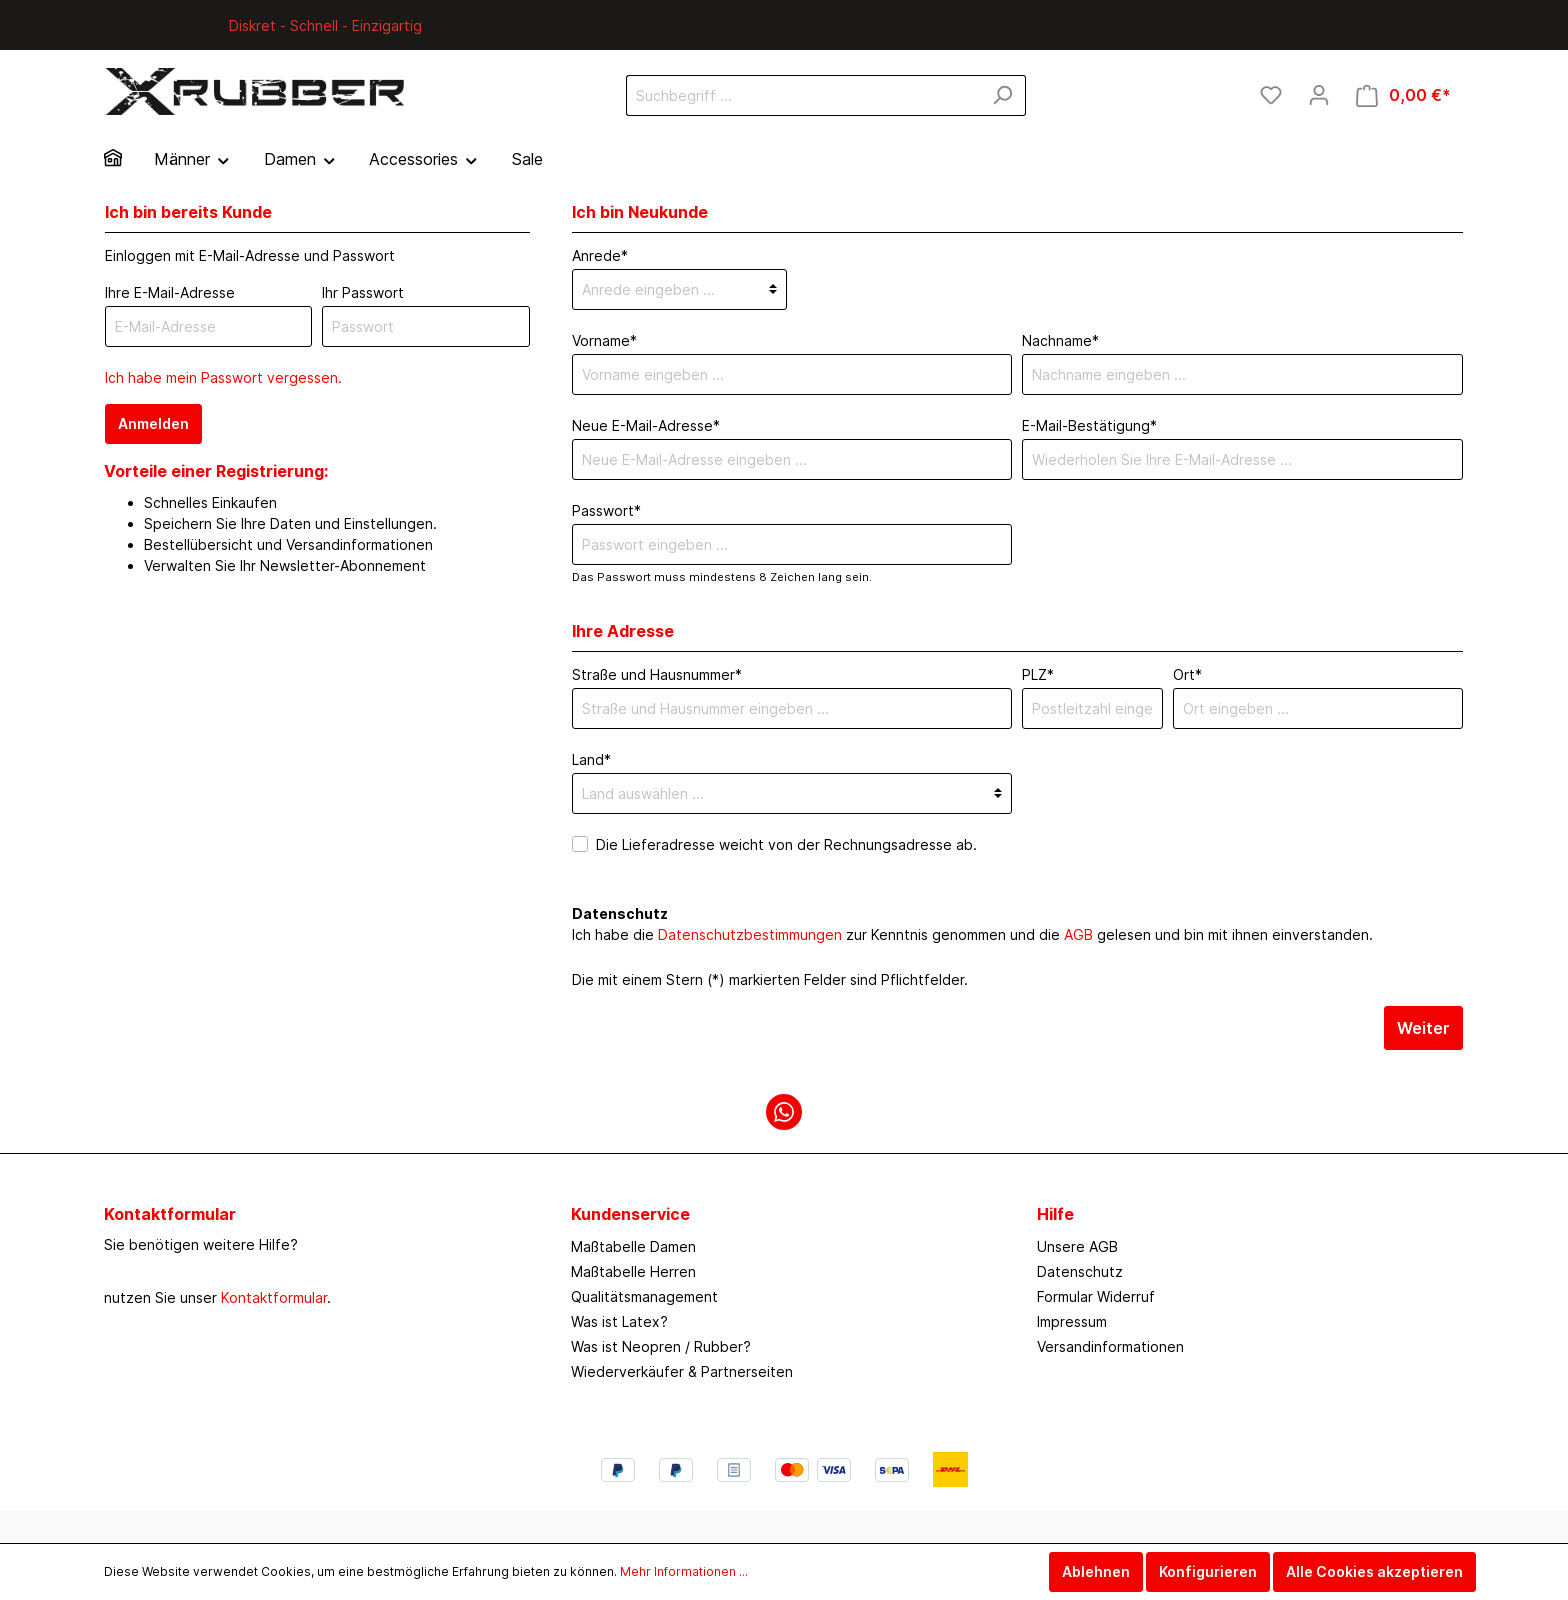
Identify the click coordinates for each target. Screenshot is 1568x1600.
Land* (591, 759)
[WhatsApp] (784, 1112)
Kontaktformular (274, 1297)
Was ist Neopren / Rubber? (661, 1346)
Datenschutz (1080, 1271)
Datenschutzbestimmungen (750, 934)
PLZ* (1038, 674)
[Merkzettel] (1271, 95)
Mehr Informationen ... (684, 1571)
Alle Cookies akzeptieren (1374, 1571)
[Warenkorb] (1403, 95)
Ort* (1187, 674)
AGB (1078, 934)
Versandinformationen (1110, 1346)
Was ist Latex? (619, 1321)
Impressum (1072, 1321)
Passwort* (606, 510)
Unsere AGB (1077, 1246)
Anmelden (153, 423)
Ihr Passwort (363, 292)
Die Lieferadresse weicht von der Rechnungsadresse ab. (786, 844)
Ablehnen (1096, 1571)
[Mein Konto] (1319, 95)
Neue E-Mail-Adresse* (646, 425)
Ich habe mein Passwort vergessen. (223, 377)
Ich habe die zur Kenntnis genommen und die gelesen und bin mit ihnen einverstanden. (972, 934)
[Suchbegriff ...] (803, 95)
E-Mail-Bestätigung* (1089, 425)
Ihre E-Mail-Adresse (170, 292)
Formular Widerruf (1096, 1296)
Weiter (1423, 1028)
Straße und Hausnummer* (657, 674)
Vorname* (604, 340)
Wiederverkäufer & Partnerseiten (682, 1371)
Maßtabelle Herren (633, 1271)
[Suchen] (1002, 95)
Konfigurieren (1208, 1571)
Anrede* (600, 255)
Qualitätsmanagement (644, 1296)
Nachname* (1060, 340)
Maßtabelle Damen (633, 1246)
